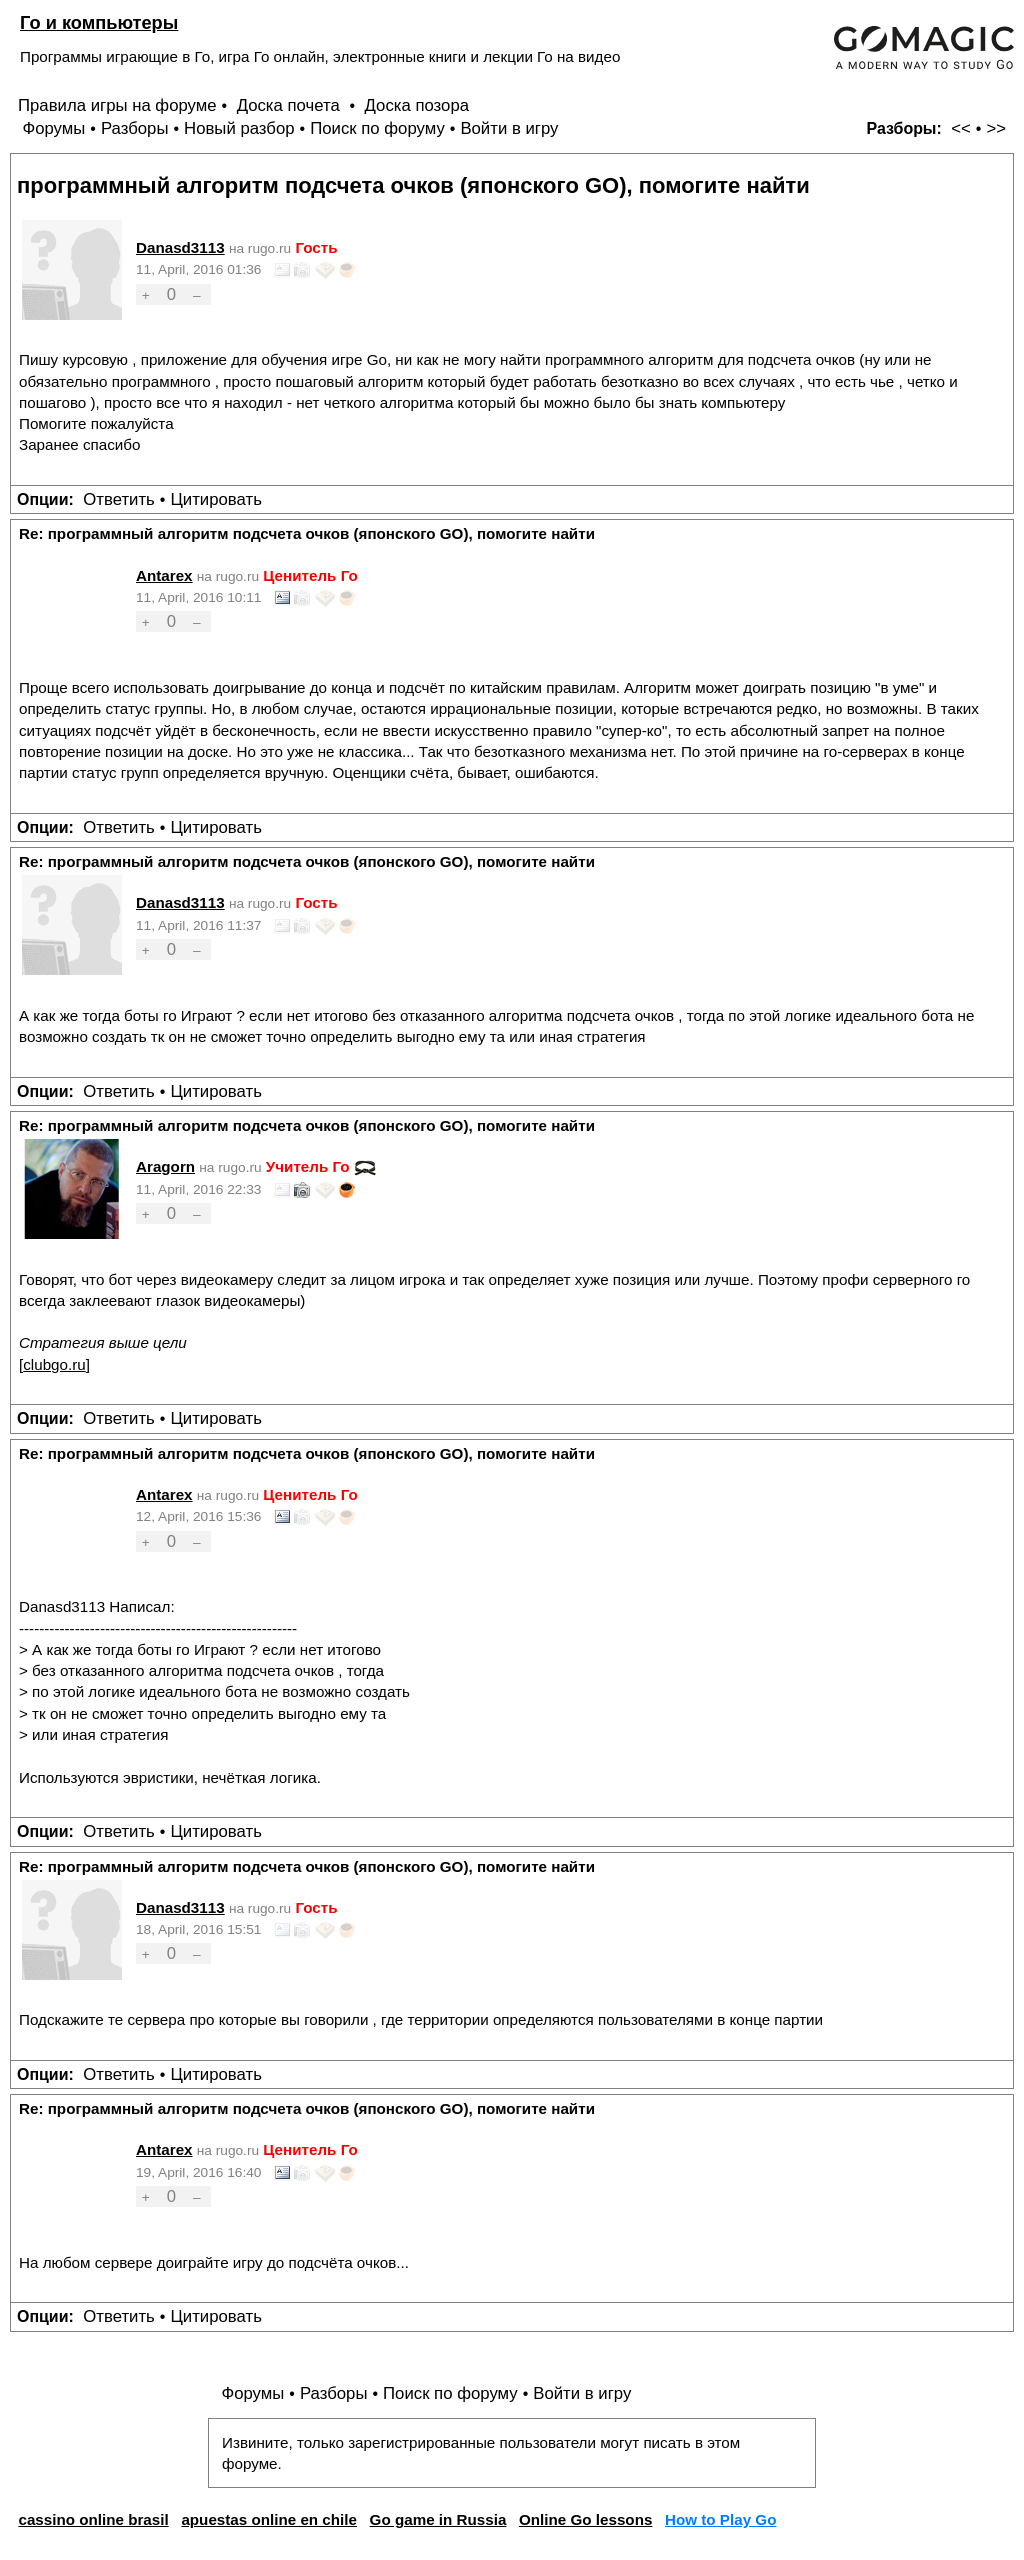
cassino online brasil (93, 2519)
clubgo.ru (54, 1364)
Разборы (135, 128)
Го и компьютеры (99, 22)
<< (961, 128)
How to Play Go (720, 2519)
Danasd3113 (180, 247)
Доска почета (291, 105)
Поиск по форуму (377, 128)
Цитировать (215, 499)
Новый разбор (239, 128)
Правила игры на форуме (117, 105)
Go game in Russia (438, 2519)
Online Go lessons (585, 2519)
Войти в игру (509, 128)
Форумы (53, 128)
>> (996, 128)
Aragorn (165, 1166)
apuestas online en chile (269, 2519)
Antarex (164, 575)
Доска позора (417, 105)
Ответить (119, 499)
